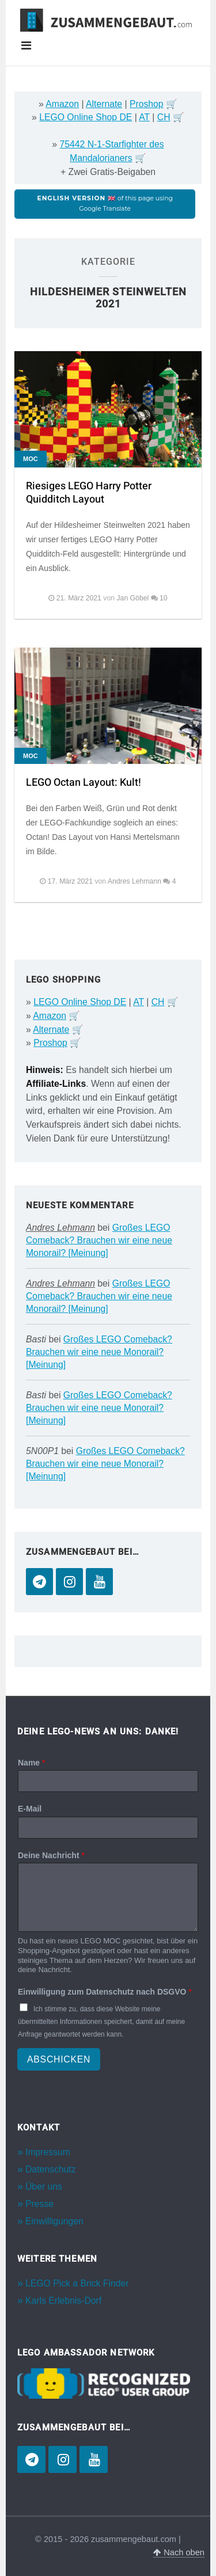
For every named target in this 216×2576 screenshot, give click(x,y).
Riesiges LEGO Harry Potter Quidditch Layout (88, 492)
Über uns (43, 2186)
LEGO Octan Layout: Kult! (83, 782)
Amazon (62, 104)
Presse (39, 2204)
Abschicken (58, 2059)
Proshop (147, 104)
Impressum (47, 2152)
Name (31, 1762)
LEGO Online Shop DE (85, 117)
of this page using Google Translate (105, 203)
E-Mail (29, 1808)
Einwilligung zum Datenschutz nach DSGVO (105, 1991)
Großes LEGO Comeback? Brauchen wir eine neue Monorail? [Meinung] (99, 1240)
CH (163, 117)
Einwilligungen (54, 2221)
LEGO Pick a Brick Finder (76, 2283)
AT (144, 117)
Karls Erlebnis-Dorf (63, 2300)
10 (164, 598)
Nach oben (178, 2552)
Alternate (104, 104)
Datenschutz (50, 2169)
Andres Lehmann (60, 1227)
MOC (30, 458)
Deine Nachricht (51, 1855)
